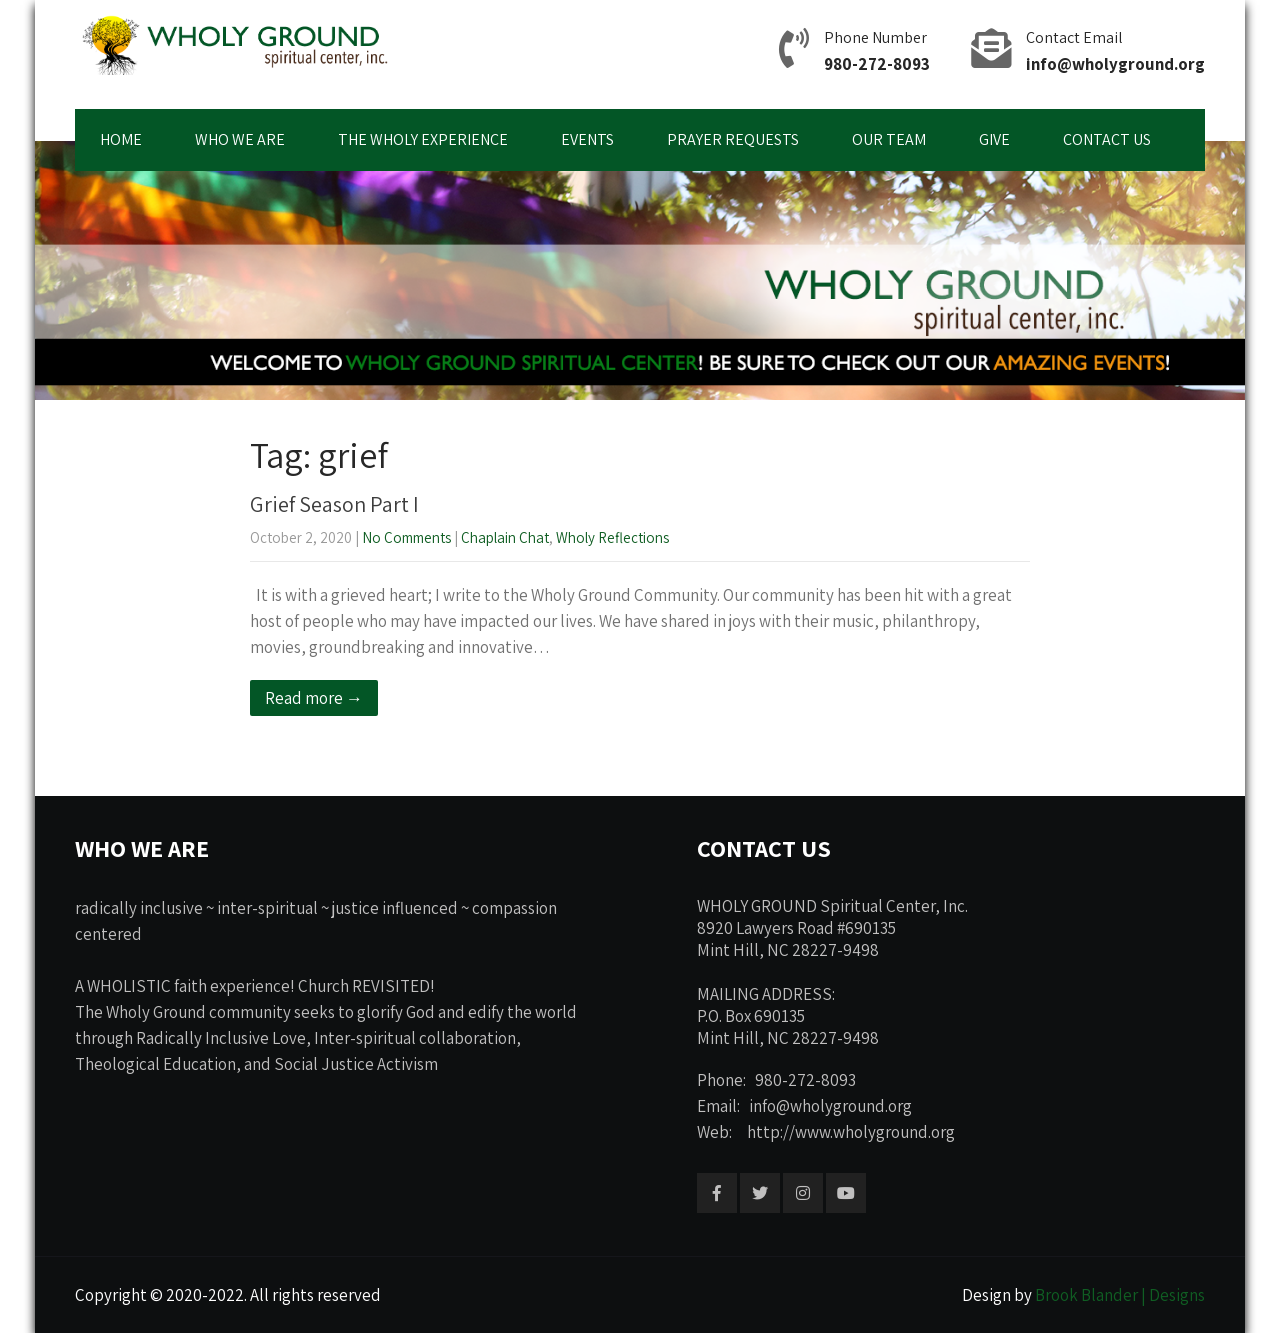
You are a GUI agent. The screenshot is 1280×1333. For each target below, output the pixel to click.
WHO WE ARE (240, 139)
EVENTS (587, 139)
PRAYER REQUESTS (733, 139)
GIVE (994, 139)
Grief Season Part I (334, 504)
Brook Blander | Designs (1120, 1295)
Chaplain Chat (505, 537)
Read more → (314, 698)
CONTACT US (1107, 139)
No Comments (406, 537)
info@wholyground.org (1115, 64)
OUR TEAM (889, 139)
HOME (121, 139)
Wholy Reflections (612, 537)
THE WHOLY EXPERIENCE (423, 139)
